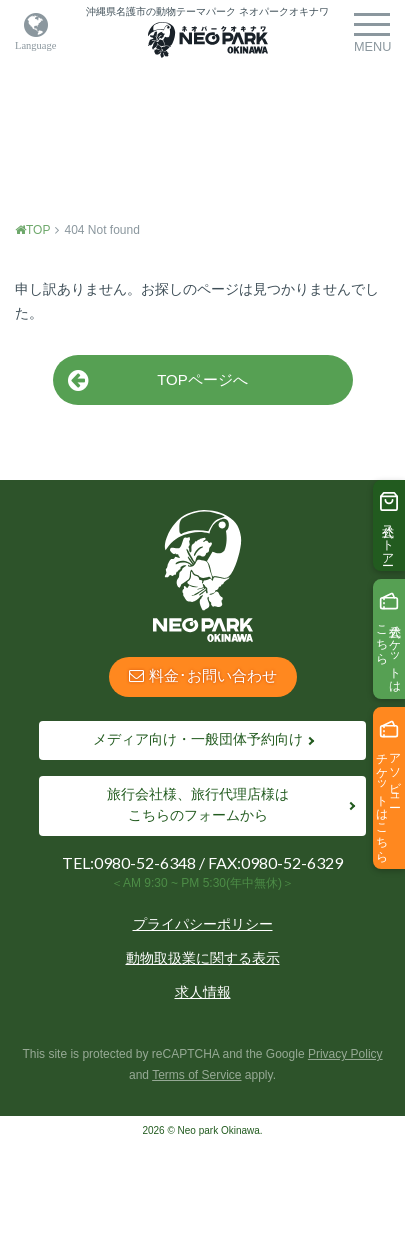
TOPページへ (158, 380)
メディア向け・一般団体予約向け (198, 739)
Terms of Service (196, 1075)
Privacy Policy (345, 1054)
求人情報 (203, 992)
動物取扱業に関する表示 (203, 958)
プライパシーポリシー (203, 924)
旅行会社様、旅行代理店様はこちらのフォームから (198, 804)
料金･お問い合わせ (203, 675)
